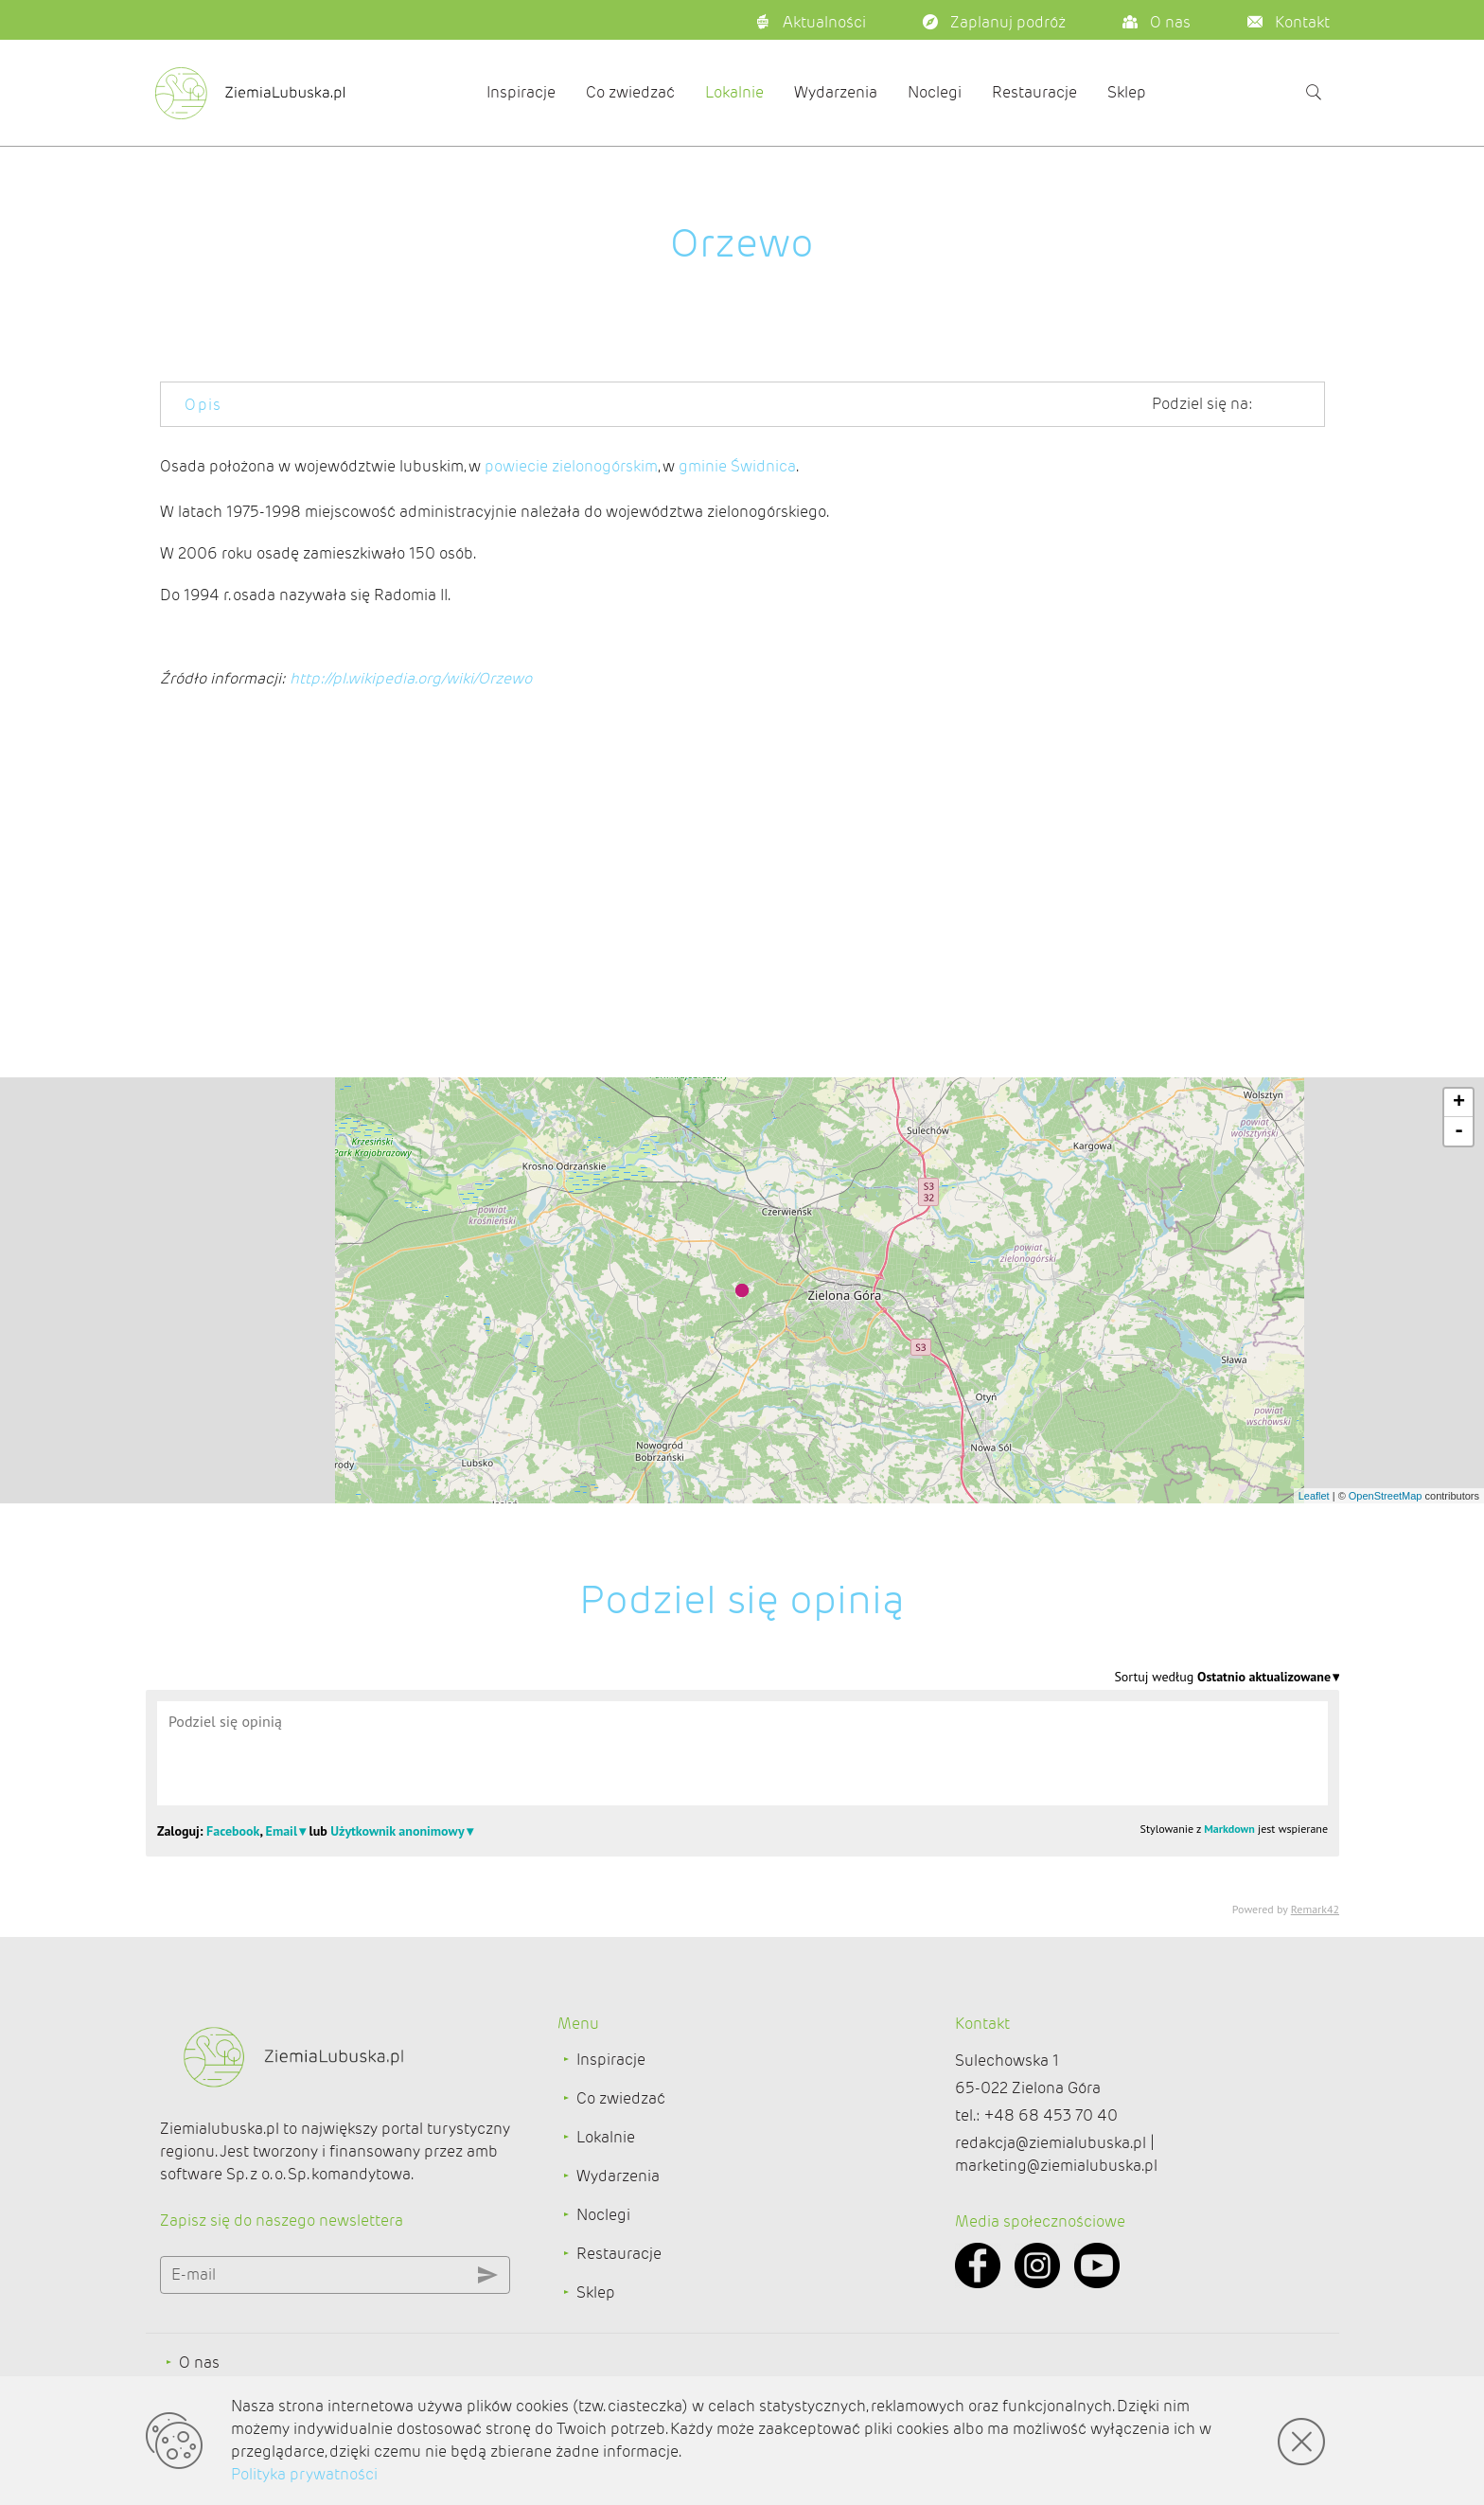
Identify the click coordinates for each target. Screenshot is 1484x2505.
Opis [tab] (203, 405)
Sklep (1126, 92)
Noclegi (935, 92)
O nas (199, 2362)
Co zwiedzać (630, 92)
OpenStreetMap (1385, 1495)
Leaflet (1314, 1495)
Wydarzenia (835, 92)
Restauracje (1034, 92)
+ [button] (1459, 1103)
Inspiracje (521, 92)
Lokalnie (734, 92)
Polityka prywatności (304, 2474)
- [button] (1459, 1131)
